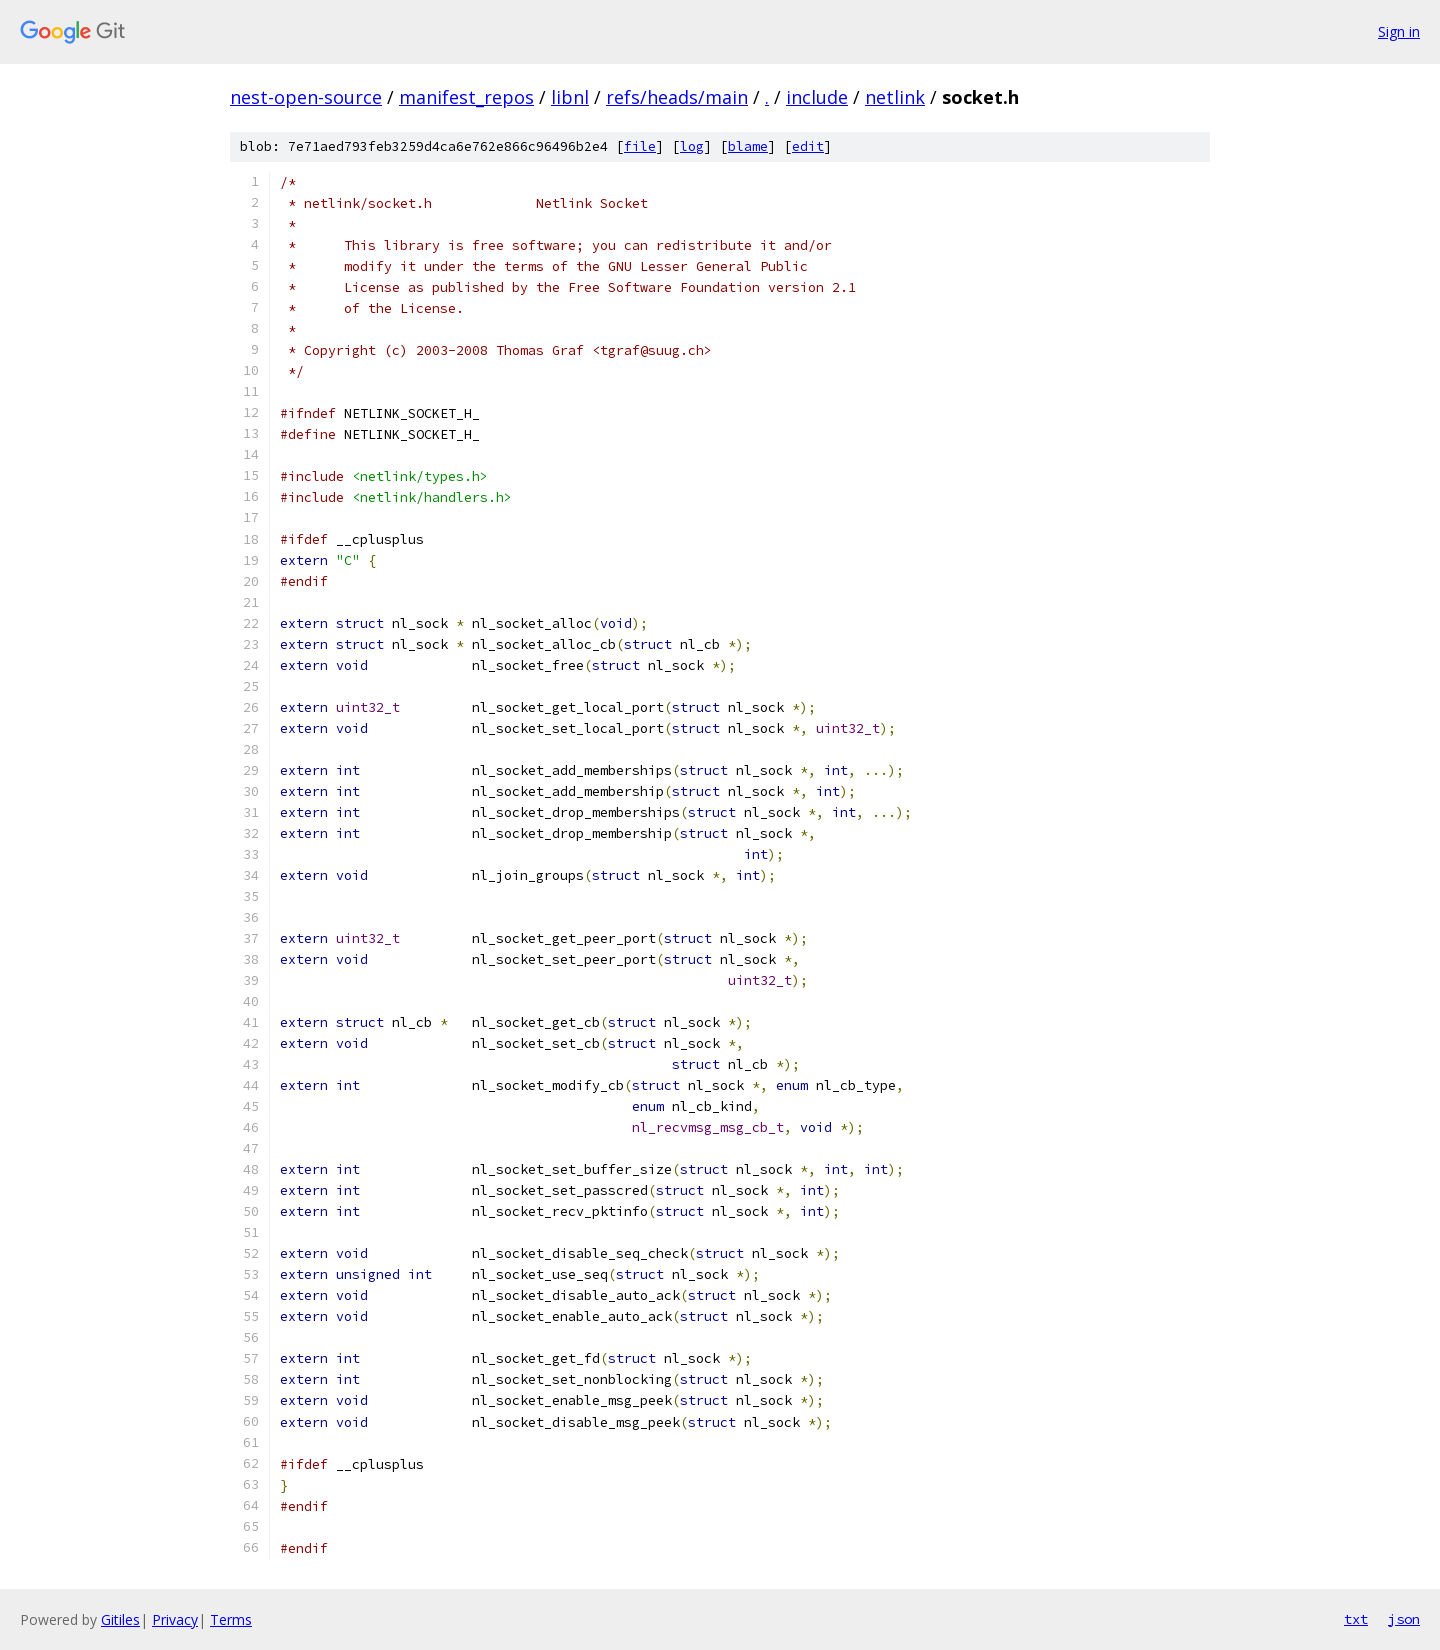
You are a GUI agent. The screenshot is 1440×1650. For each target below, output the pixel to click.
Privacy (175, 1619)
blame (748, 146)
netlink (895, 97)
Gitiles (120, 1619)
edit (808, 146)
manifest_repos (466, 97)
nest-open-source (306, 97)
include (817, 97)
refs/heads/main (677, 97)
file (640, 146)
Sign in (1399, 31)
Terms (231, 1619)
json (1404, 1619)
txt (1356, 1619)
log (692, 146)
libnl (570, 97)
